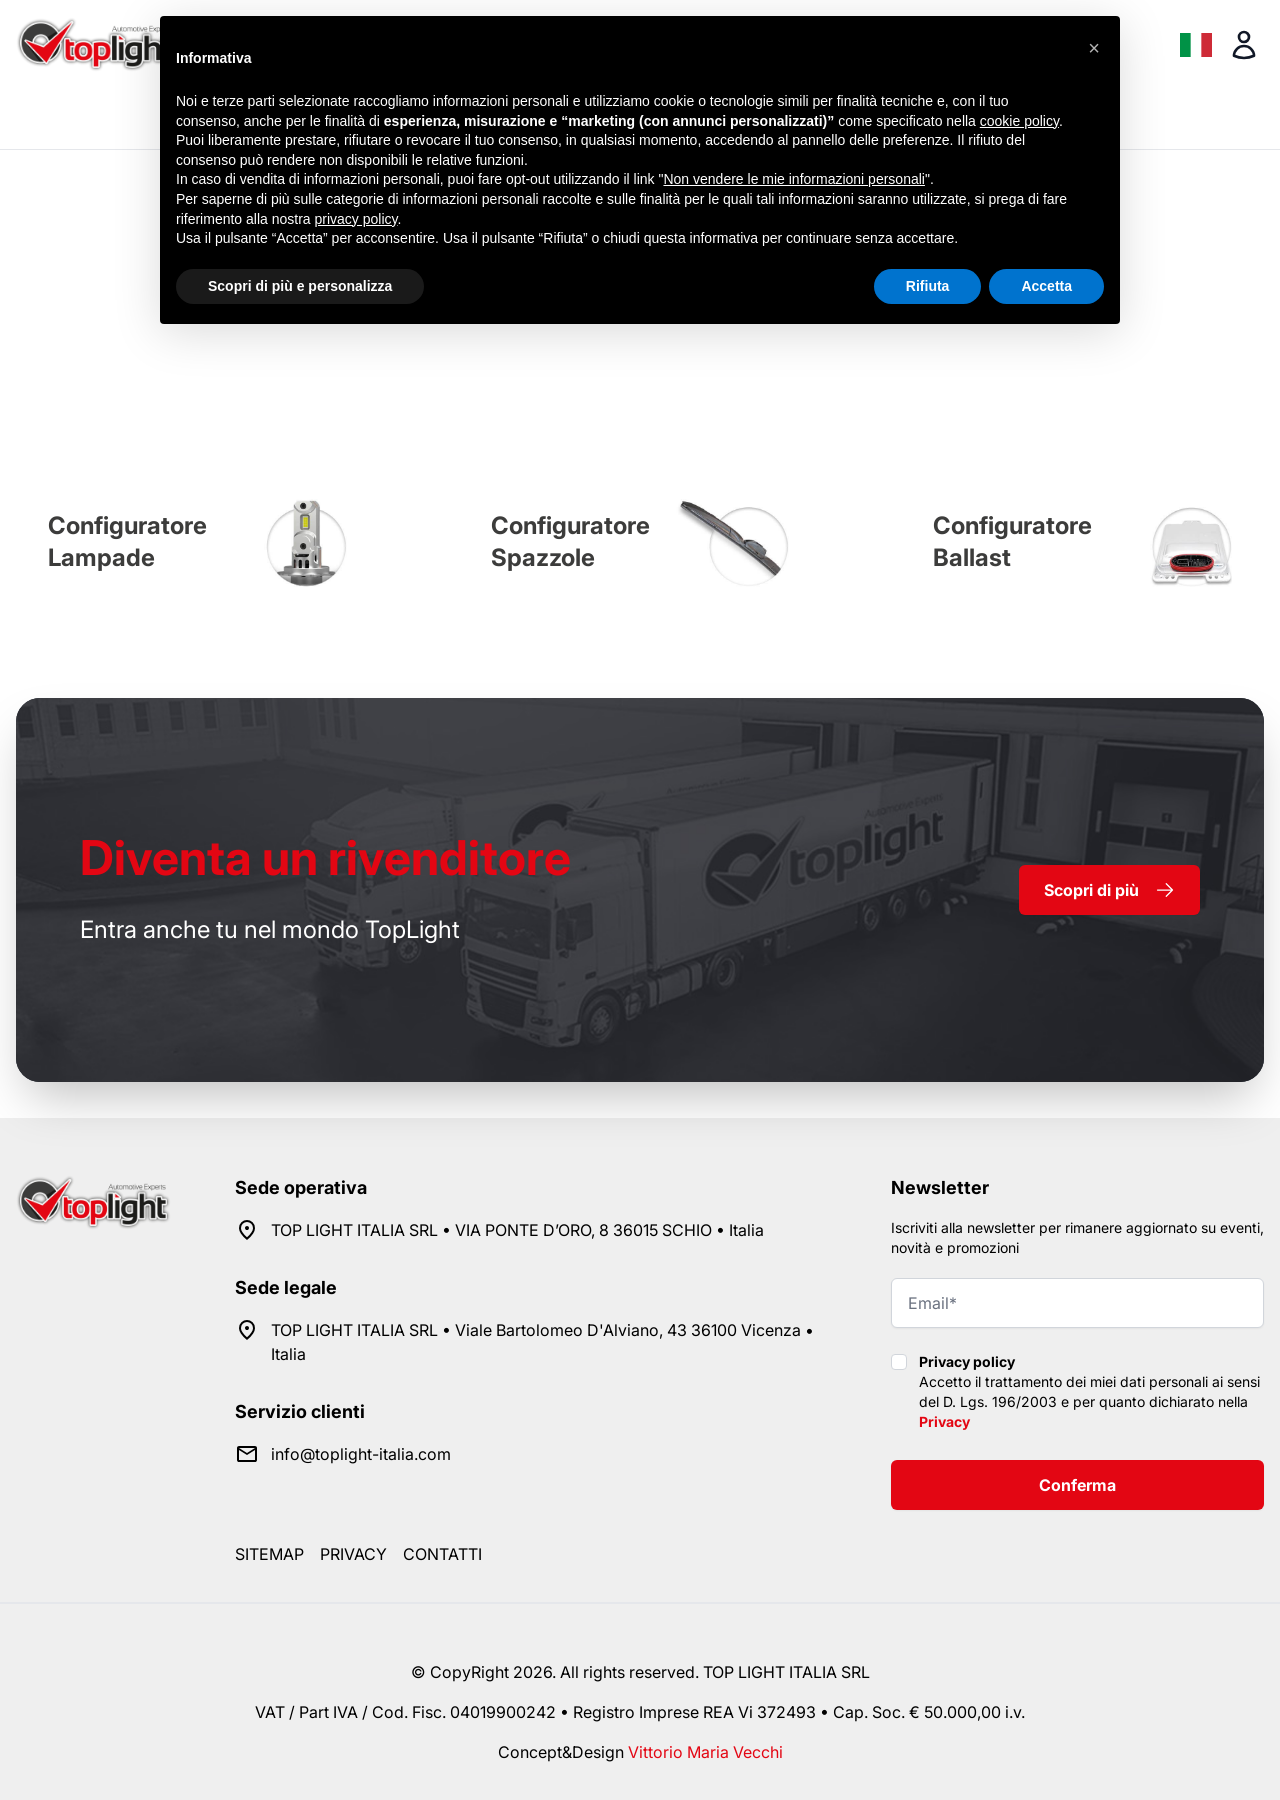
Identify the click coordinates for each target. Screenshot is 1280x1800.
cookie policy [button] (1019, 121)
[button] (1094, 48)
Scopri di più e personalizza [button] (300, 286)
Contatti (442, 1554)
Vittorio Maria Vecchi (705, 1752)
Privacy (944, 1421)
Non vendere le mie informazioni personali (793, 179)
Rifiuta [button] (928, 286)
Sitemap (269, 1554)
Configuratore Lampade (127, 541)
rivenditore (325, 857)
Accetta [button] (1046, 286)
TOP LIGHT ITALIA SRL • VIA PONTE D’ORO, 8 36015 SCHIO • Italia (517, 1230)
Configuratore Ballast (1012, 541)
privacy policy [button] (356, 219)
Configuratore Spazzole (570, 541)
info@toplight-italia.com (361, 1454)
